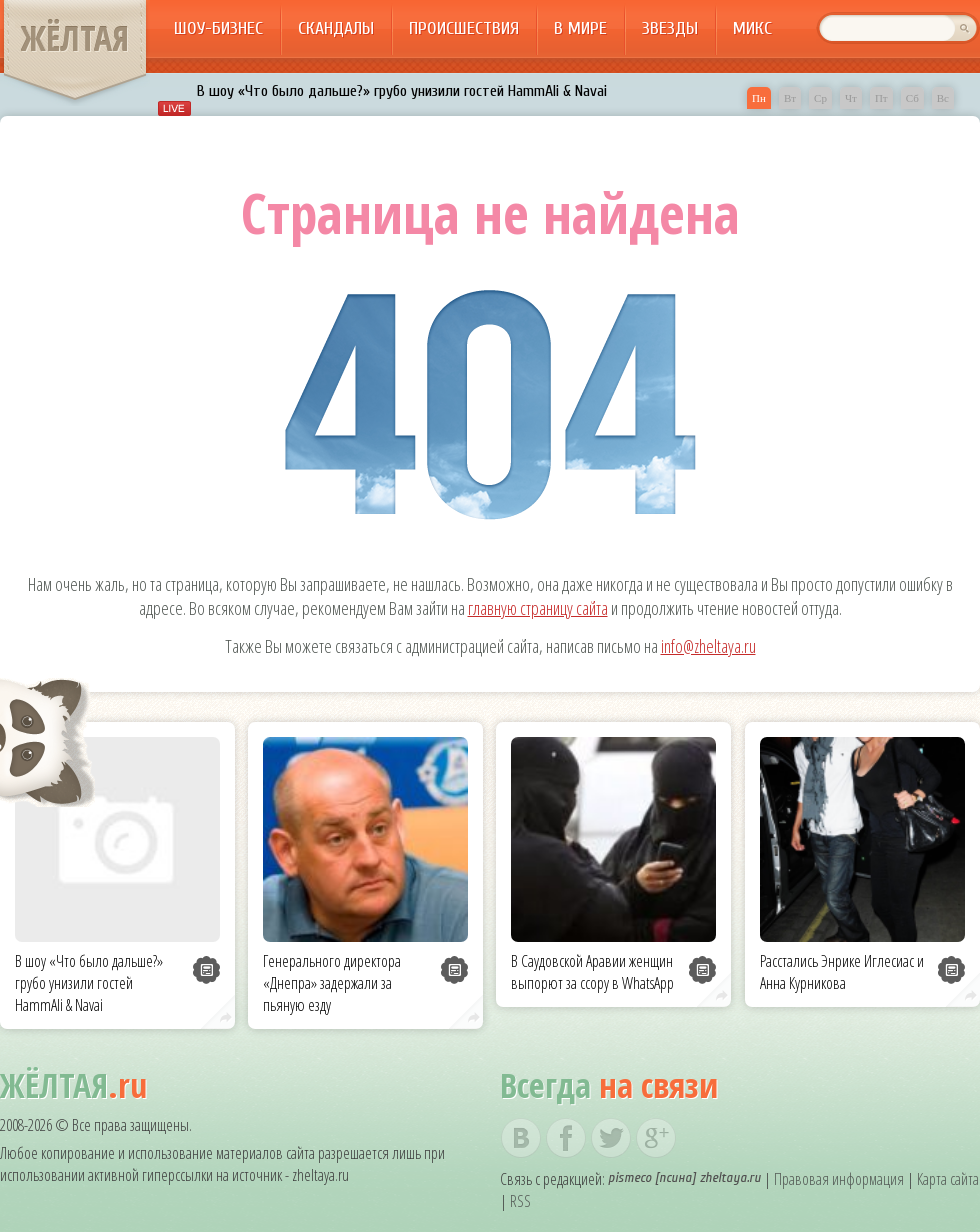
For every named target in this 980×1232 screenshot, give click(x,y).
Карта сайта (948, 1179)
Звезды (670, 28)
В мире (580, 28)
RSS (520, 1201)
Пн (759, 98)
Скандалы (336, 28)
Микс (752, 28)
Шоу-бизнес (218, 28)
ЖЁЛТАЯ (75, 38)
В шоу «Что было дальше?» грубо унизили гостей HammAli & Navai (402, 91)
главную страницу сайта (538, 608)
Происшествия (464, 28)
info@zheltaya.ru (708, 646)
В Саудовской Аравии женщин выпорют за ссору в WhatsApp (592, 972)
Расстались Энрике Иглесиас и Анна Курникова (842, 972)
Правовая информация (839, 1179)
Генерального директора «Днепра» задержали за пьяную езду (332, 983)
